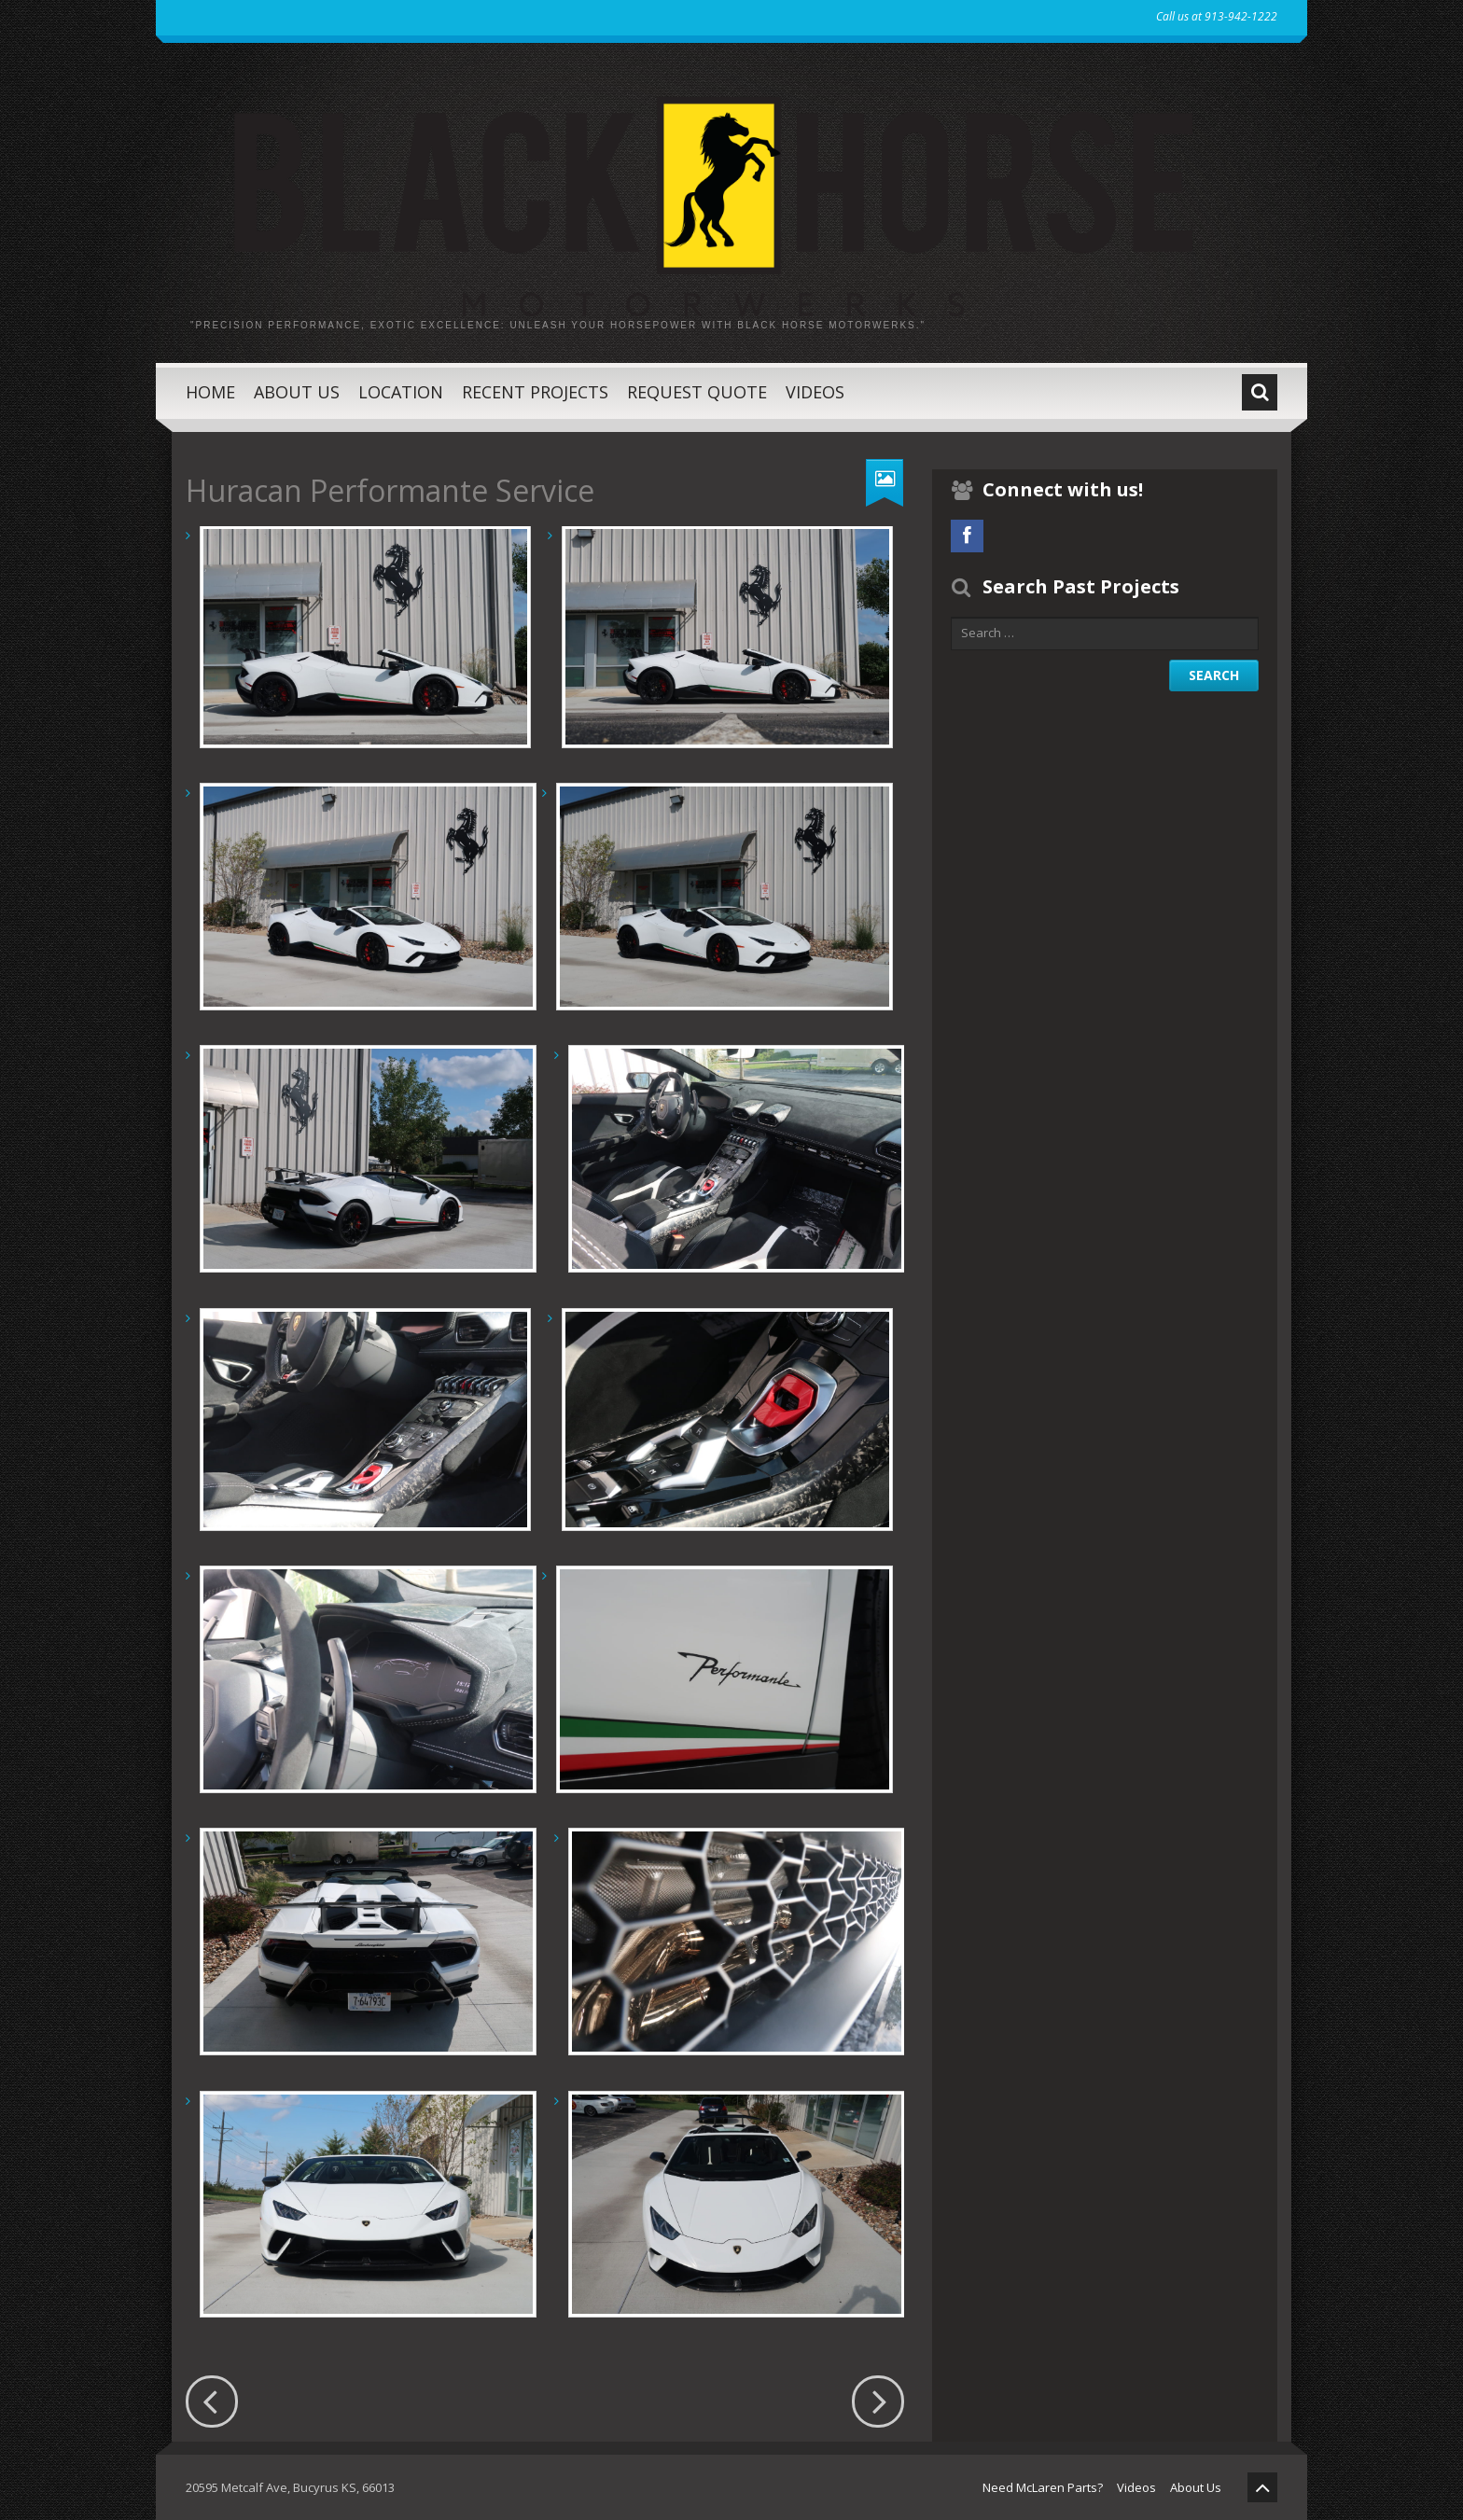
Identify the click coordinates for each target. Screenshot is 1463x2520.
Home (210, 392)
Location (400, 392)
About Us (297, 392)
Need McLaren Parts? (1042, 2487)
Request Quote (697, 392)
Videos (815, 392)
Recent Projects (535, 392)
